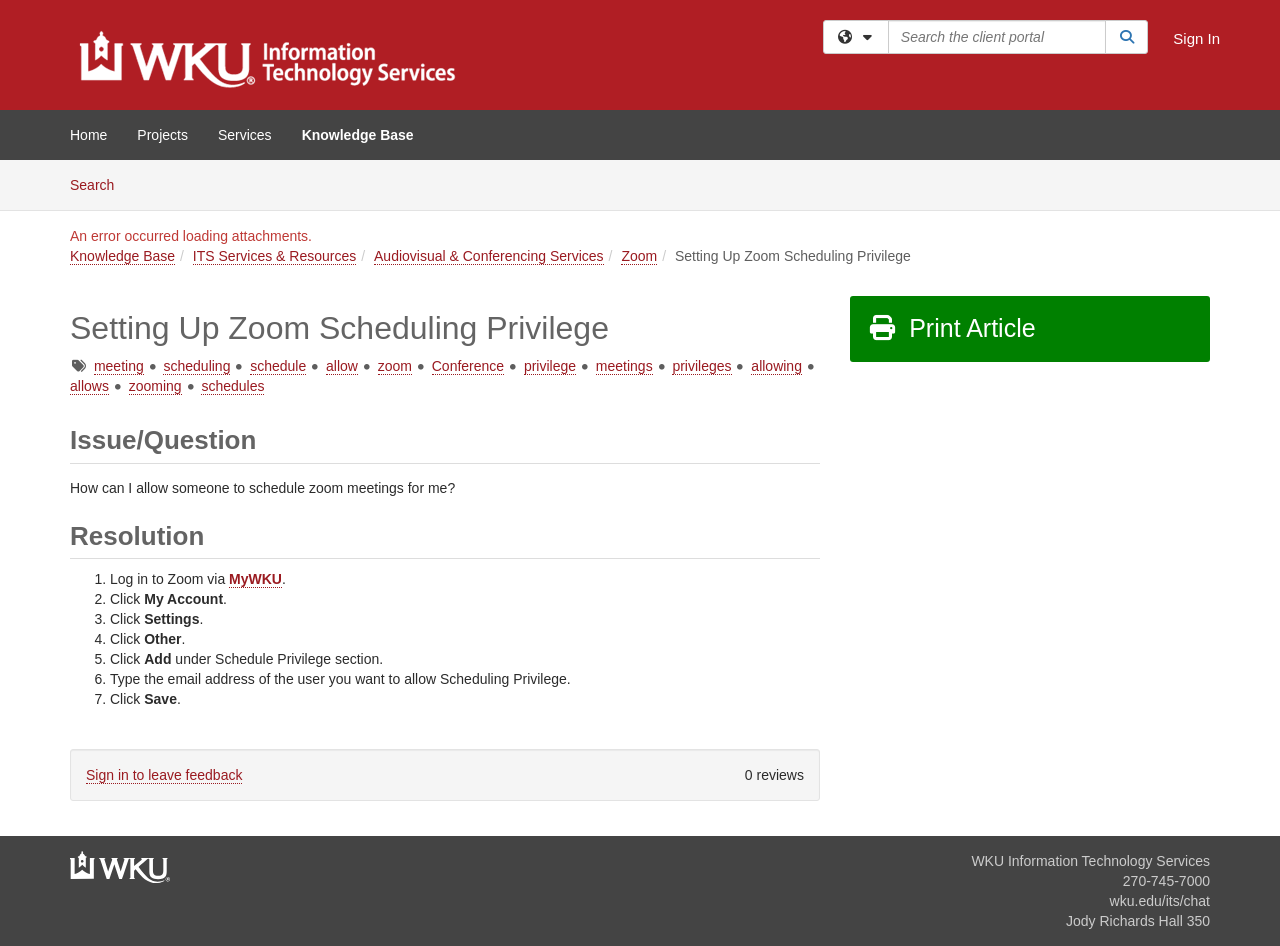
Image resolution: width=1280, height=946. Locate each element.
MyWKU (255, 579)
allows (89, 386)
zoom (395, 366)
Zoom (639, 256)
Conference (468, 366)
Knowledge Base (358, 135)
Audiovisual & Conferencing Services (489, 256)
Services (245, 135)
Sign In (1196, 38)
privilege (550, 366)
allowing (776, 366)
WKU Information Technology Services (1090, 861)
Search (99, 183)
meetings (624, 366)
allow (342, 366)
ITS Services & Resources (274, 256)
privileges (701, 366)
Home (88, 135)
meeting (119, 366)
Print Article (951, 328)
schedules (232, 386)
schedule (278, 366)
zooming (155, 386)
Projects (162, 135)
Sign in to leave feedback (164, 775)
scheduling (196, 366)
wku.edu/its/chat (1160, 901)
